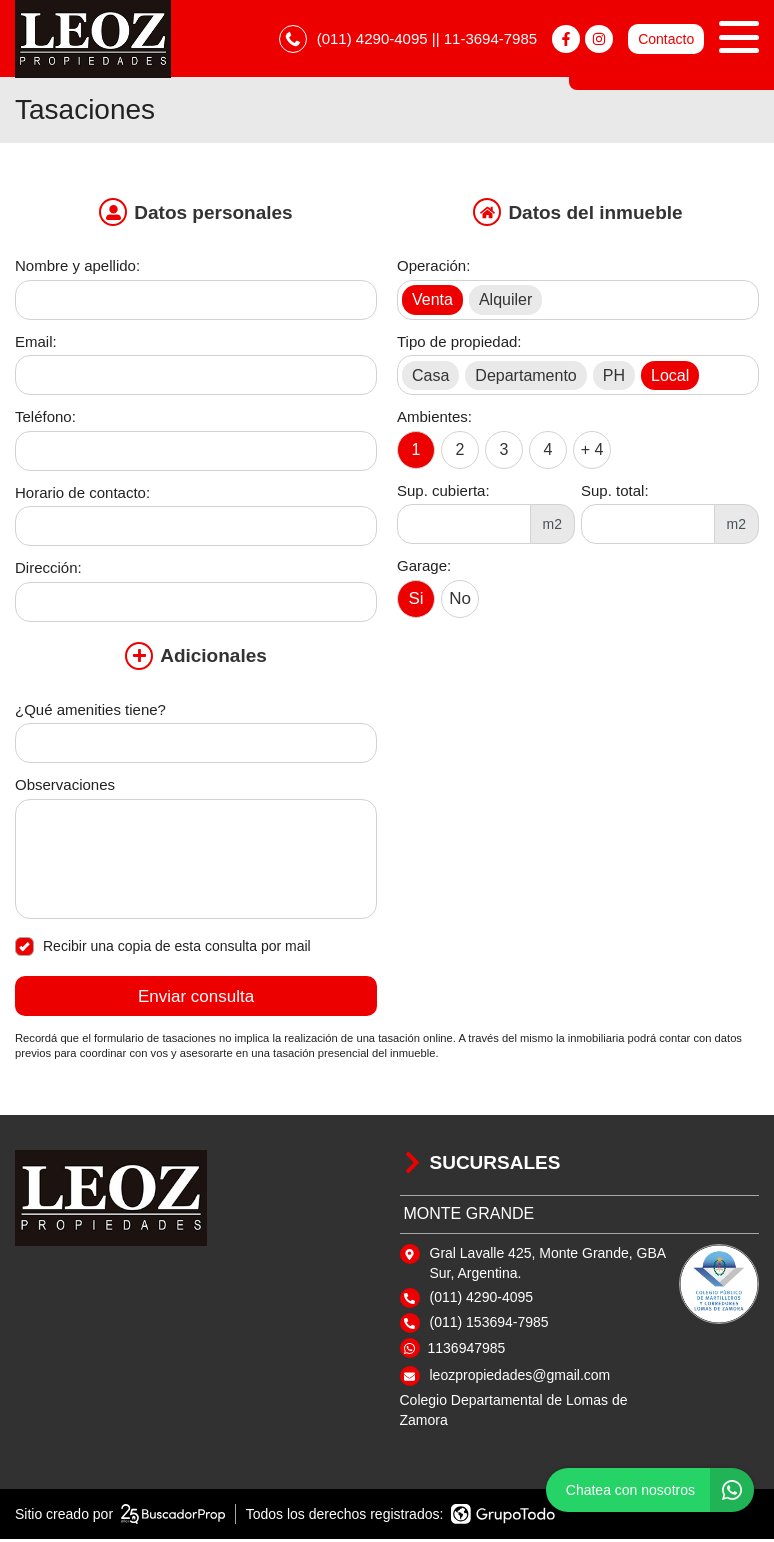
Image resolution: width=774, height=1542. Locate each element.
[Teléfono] (196, 454)
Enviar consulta (196, 999)
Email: (36, 344)
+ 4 (592, 451)
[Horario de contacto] (196, 529)
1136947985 (467, 1351)
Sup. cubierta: (443, 493)
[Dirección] (196, 605)
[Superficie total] (648, 527)
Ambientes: (434, 419)
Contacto (666, 40)
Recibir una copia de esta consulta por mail (163, 949)
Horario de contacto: (82, 495)
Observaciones (65, 787)
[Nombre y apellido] (196, 303)
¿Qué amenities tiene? (90, 712)
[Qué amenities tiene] (196, 746)
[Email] (196, 378)
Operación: (433, 268)
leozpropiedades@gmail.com (520, 1378)
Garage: (424, 568)
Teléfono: (45, 419)
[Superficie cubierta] (464, 527)
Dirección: (48, 570)
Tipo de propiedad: (459, 344)
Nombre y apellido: (77, 268)
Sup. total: (615, 493)
